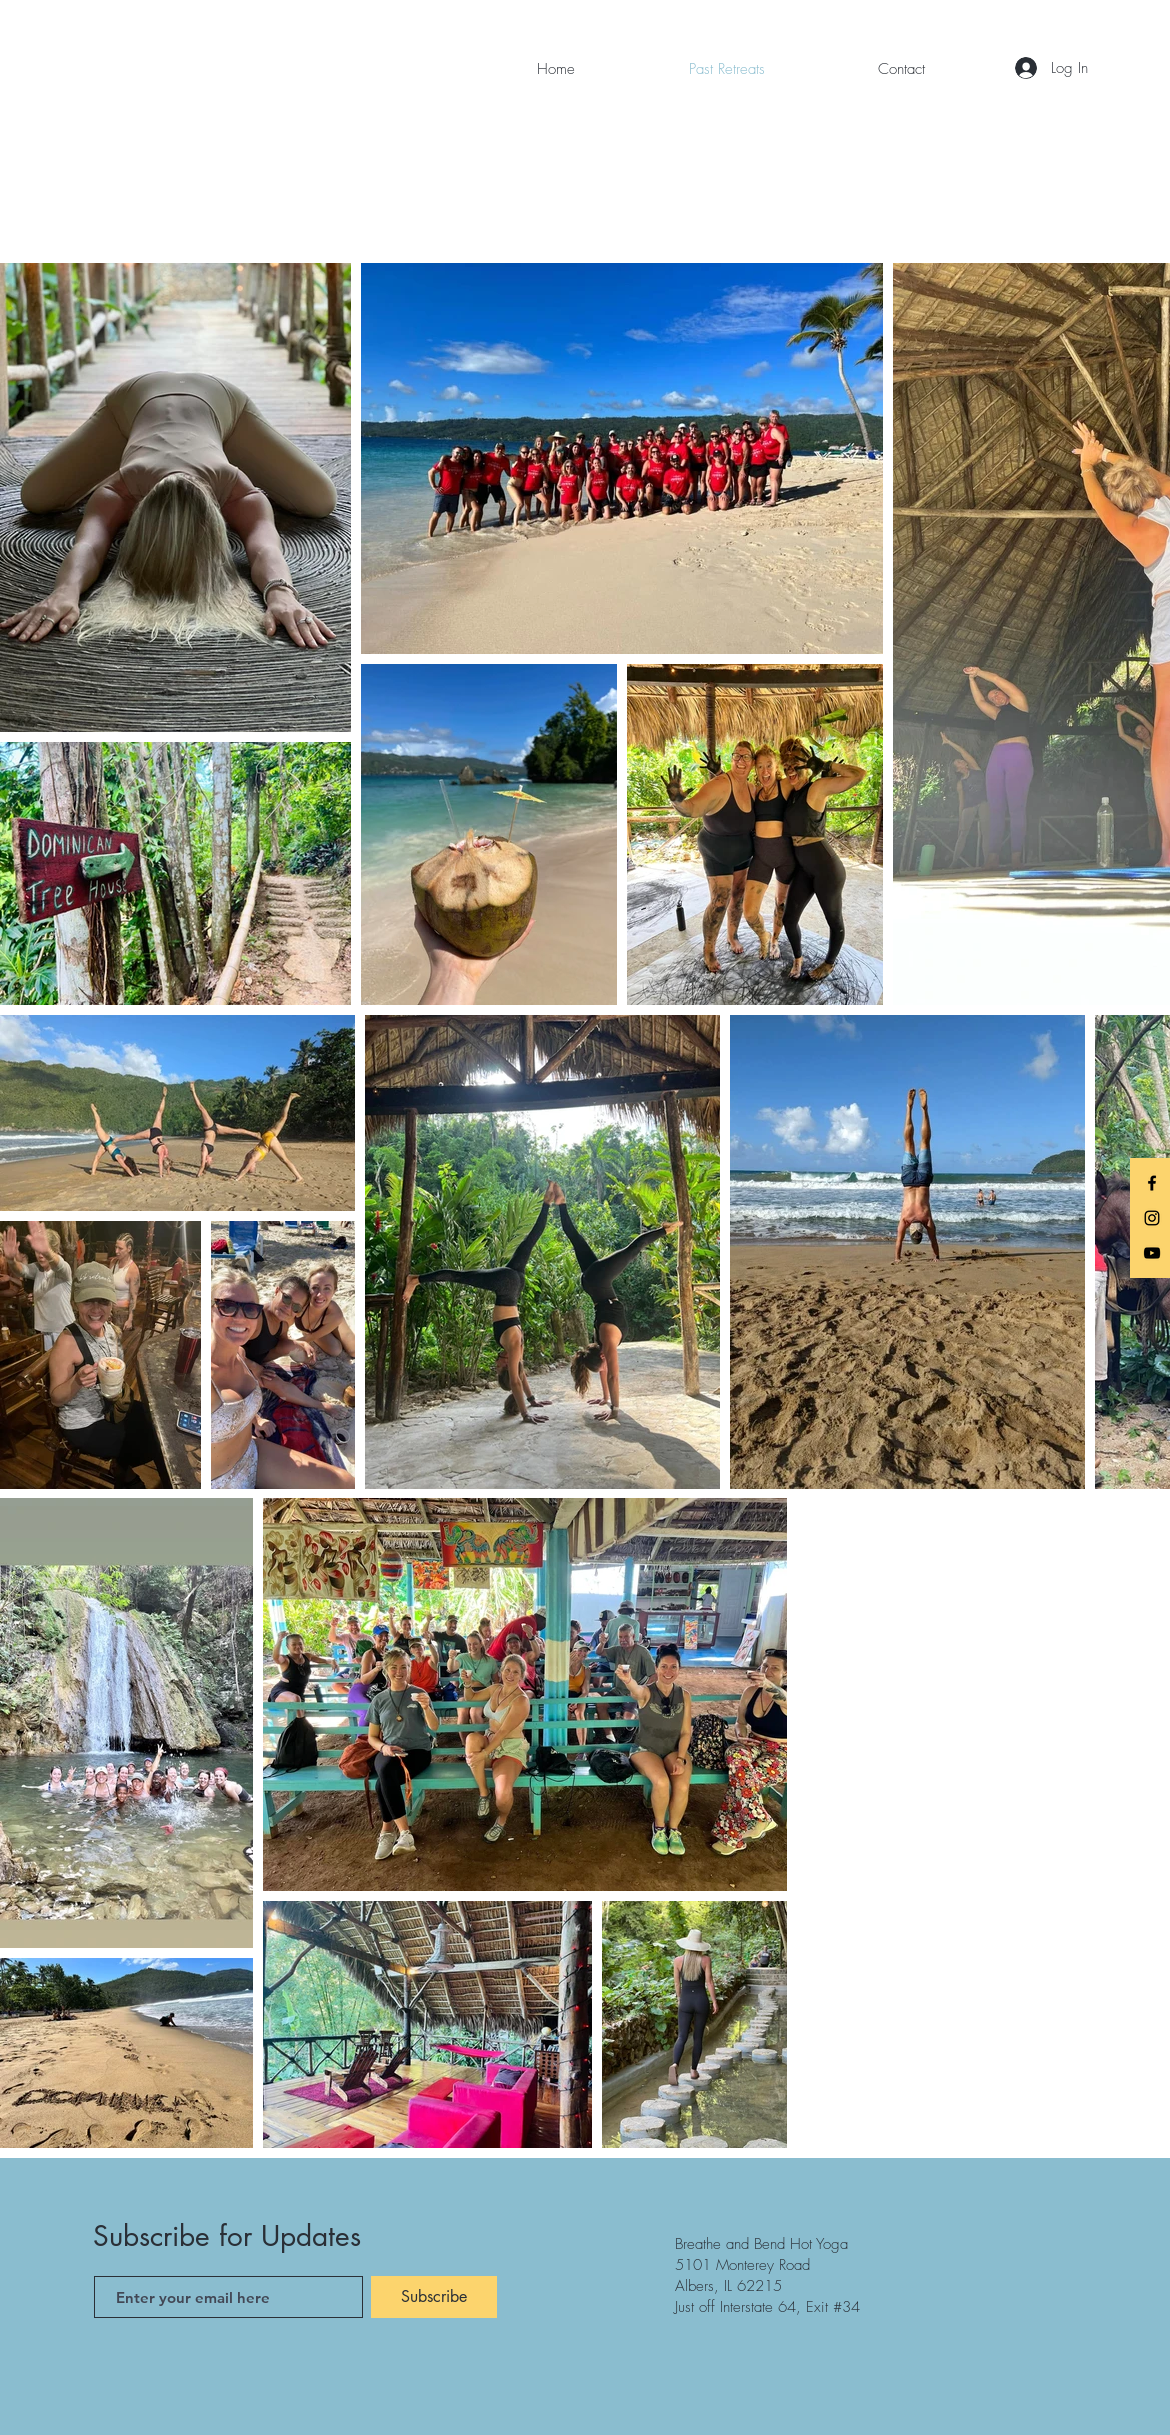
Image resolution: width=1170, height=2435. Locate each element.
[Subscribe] (434, 2297)
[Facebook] (1152, 1183)
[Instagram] (1152, 1218)
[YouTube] (1152, 1253)
